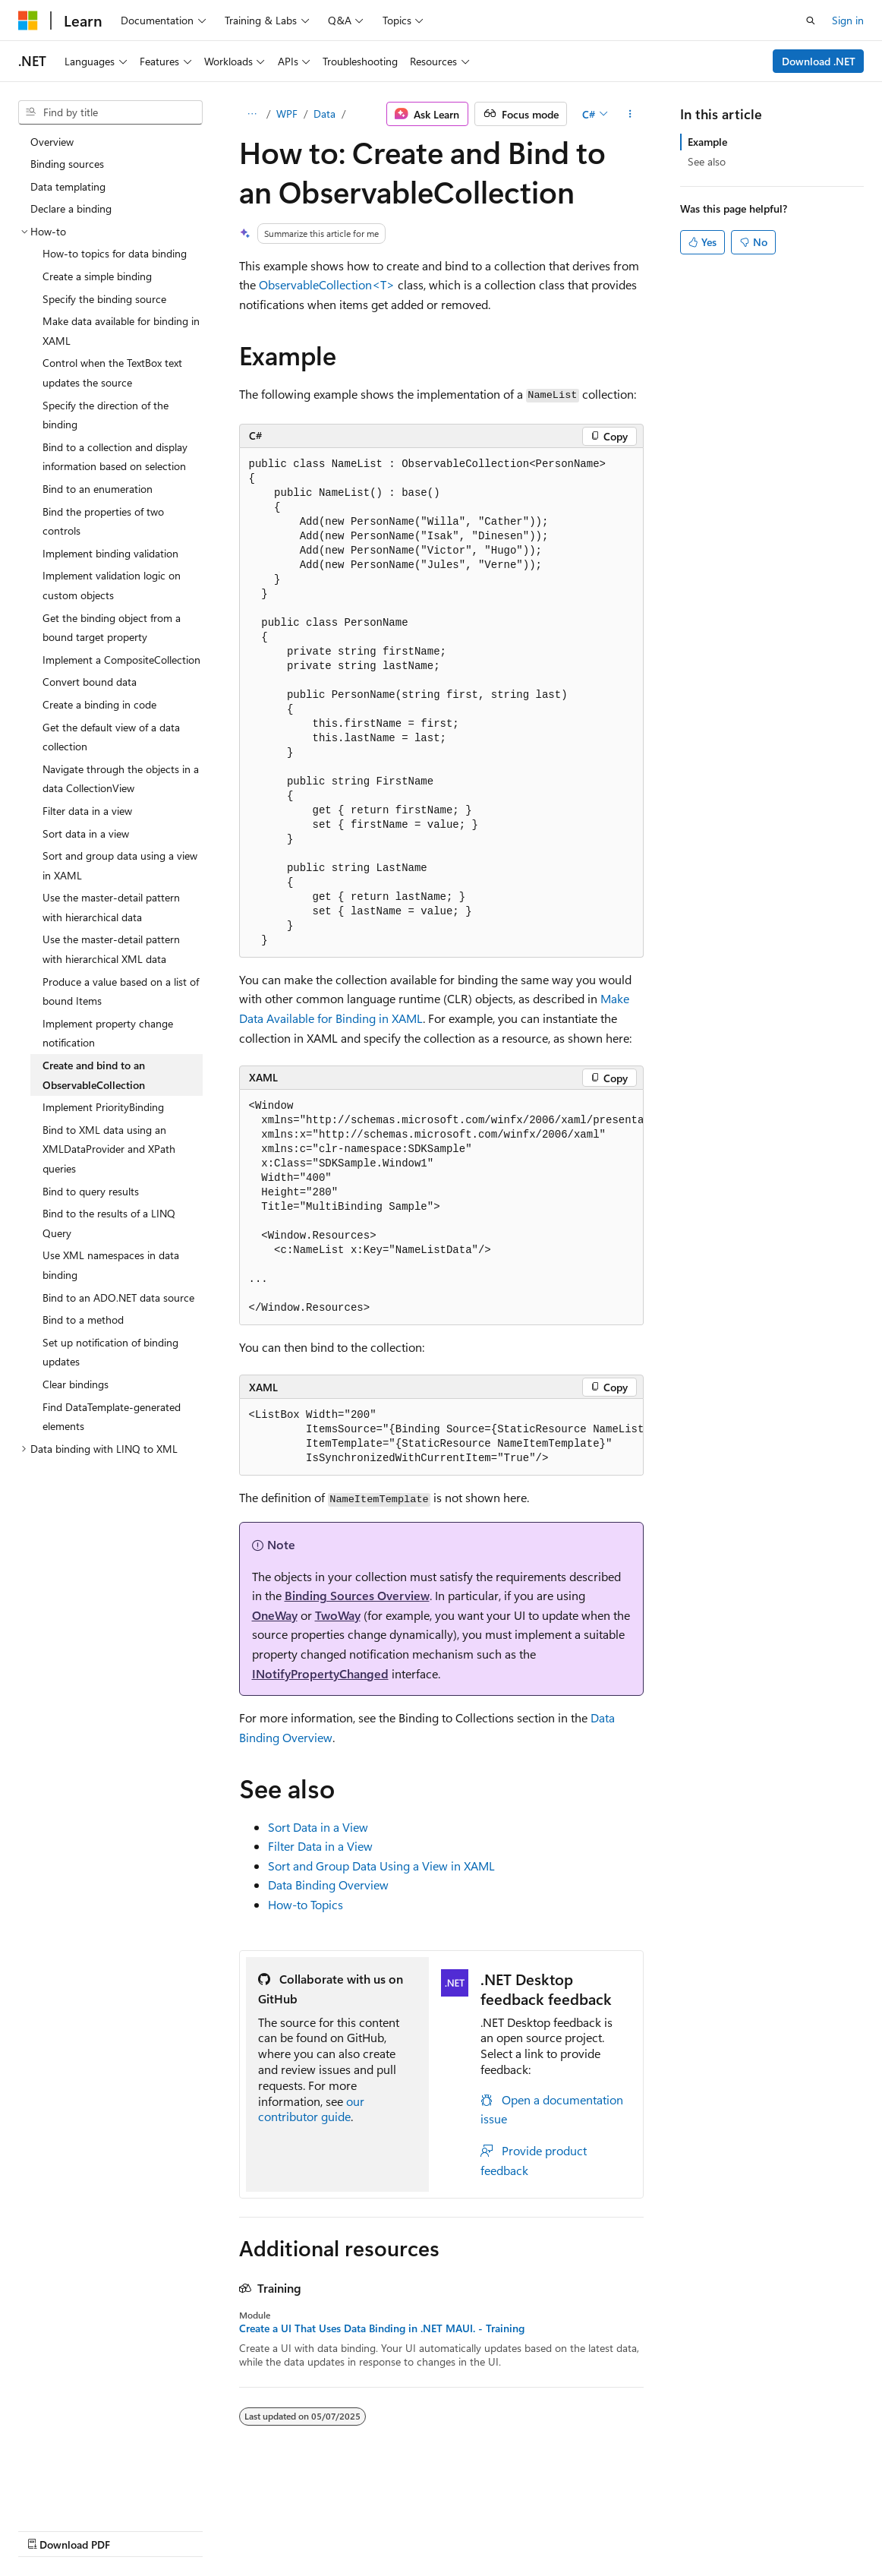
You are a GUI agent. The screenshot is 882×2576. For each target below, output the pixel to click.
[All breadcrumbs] (252, 114)
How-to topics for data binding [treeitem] (115, 253)
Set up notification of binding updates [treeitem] (110, 1352)
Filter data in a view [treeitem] (87, 810)
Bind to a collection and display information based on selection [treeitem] (115, 457)
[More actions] (629, 114)
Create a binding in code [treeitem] (99, 704)
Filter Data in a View (320, 1846)
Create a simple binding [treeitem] (97, 276)
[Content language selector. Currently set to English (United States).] (87, 2493)
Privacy (331, 2530)
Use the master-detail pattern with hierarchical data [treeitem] (111, 907)
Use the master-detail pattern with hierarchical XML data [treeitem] (111, 949)
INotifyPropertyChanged (320, 1673)
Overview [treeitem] (52, 141)
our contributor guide (311, 2109)
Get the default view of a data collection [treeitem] (111, 737)
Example (707, 141)
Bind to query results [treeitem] (91, 1191)
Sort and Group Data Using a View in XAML (381, 1866)
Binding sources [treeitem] (67, 163)
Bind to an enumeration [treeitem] (98, 488)
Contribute (272, 2530)
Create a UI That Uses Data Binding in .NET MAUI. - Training (381, 2328)
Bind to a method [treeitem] (83, 1319)
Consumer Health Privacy (436, 2530)
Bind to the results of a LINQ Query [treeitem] (109, 1223)
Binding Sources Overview (357, 1595)
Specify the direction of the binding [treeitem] (106, 415)
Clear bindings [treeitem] (76, 1384)
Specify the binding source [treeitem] (104, 299)
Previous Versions (137, 2530)
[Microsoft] (28, 20)
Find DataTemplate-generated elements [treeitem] (112, 1417)
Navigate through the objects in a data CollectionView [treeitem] (121, 779)
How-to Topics (305, 1904)
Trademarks (629, 2530)
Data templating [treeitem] (68, 186)
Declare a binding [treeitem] (71, 208)
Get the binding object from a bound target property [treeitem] (112, 628)
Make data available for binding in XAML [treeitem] (121, 331)
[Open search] (810, 20)
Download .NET (818, 61)
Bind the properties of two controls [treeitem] (103, 521)
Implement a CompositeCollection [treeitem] (121, 659)
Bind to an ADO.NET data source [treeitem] (118, 1297)
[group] (441, 1207)
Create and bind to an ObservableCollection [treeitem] (94, 1075)
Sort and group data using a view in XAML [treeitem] (120, 865)
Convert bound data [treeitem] (90, 681)
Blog (207, 2530)
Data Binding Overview (328, 1885)
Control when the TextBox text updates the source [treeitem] (112, 372)
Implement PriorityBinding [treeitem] (103, 1107)
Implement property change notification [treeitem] (108, 1033)
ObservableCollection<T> (327, 284)
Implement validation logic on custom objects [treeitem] (112, 585)
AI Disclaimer (48, 2530)
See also (707, 161)
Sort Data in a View (318, 1827)
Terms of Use (554, 2530)
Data (324, 113)
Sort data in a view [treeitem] (86, 833)
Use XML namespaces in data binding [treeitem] (111, 1265)
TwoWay (338, 1615)
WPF (287, 113)
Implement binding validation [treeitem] (110, 553)
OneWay (275, 1615)
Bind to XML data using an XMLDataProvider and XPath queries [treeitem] (109, 1149)
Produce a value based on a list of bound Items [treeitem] (121, 991)
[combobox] (110, 112)
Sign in (848, 20)
